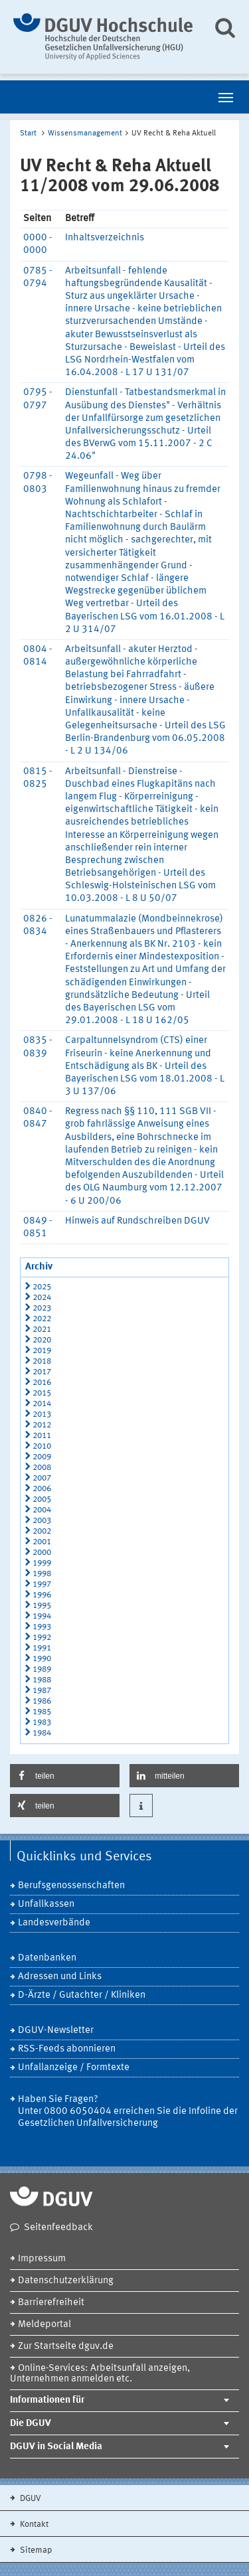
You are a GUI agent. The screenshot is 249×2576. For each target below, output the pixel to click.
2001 (42, 1542)
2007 (42, 1478)
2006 (42, 1489)
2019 (42, 1350)
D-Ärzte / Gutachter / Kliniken (81, 1995)
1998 (42, 1574)
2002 (42, 1531)
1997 (42, 1584)
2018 (42, 1361)
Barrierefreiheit (51, 2303)
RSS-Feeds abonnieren (67, 2049)
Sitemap (35, 2550)
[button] (65, 1775)
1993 (42, 1627)
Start (28, 133)
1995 (42, 1605)
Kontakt (33, 2524)
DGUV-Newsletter (56, 2031)
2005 (42, 1499)
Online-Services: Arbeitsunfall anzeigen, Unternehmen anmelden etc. (100, 2374)
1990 (42, 1658)
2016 (42, 1382)
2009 (42, 1457)
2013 (42, 1414)
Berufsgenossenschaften (71, 1886)
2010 (42, 1446)
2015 (42, 1393)
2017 (42, 1372)
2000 (42, 1552)
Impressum (42, 2259)
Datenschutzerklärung (66, 2281)
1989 (42, 1669)
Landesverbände (54, 1923)
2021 (42, 1329)
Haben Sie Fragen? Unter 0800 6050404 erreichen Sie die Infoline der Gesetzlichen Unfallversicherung (128, 2112)
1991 (42, 1648)
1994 (42, 1616)
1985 (42, 1712)
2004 (42, 1510)
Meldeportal (44, 2325)
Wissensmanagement (85, 133)
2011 (42, 1435)
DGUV (29, 2498)
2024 (42, 1297)
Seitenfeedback (58, 2228)
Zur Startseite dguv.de (66, 2347)
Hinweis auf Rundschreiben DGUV (137, 1221)
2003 (42, 1520)
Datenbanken (47, 1958)
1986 (42, 1701)
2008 (42, 1467)
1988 (42, 1680)
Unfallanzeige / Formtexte (73, 2068)
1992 (42, 1637)
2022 (42, 1319)
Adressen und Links (60, 1977)
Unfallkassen (46, 1904)
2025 (42, 1287)
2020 (42, 1340)
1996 (42, 1595)
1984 (42, 1733)
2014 (42, 1404)
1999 (42, 1563)
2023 (42, 1308)
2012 (42, 1425)
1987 (42, 1690)
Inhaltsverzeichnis (104, 238)
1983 (42, 1722)
